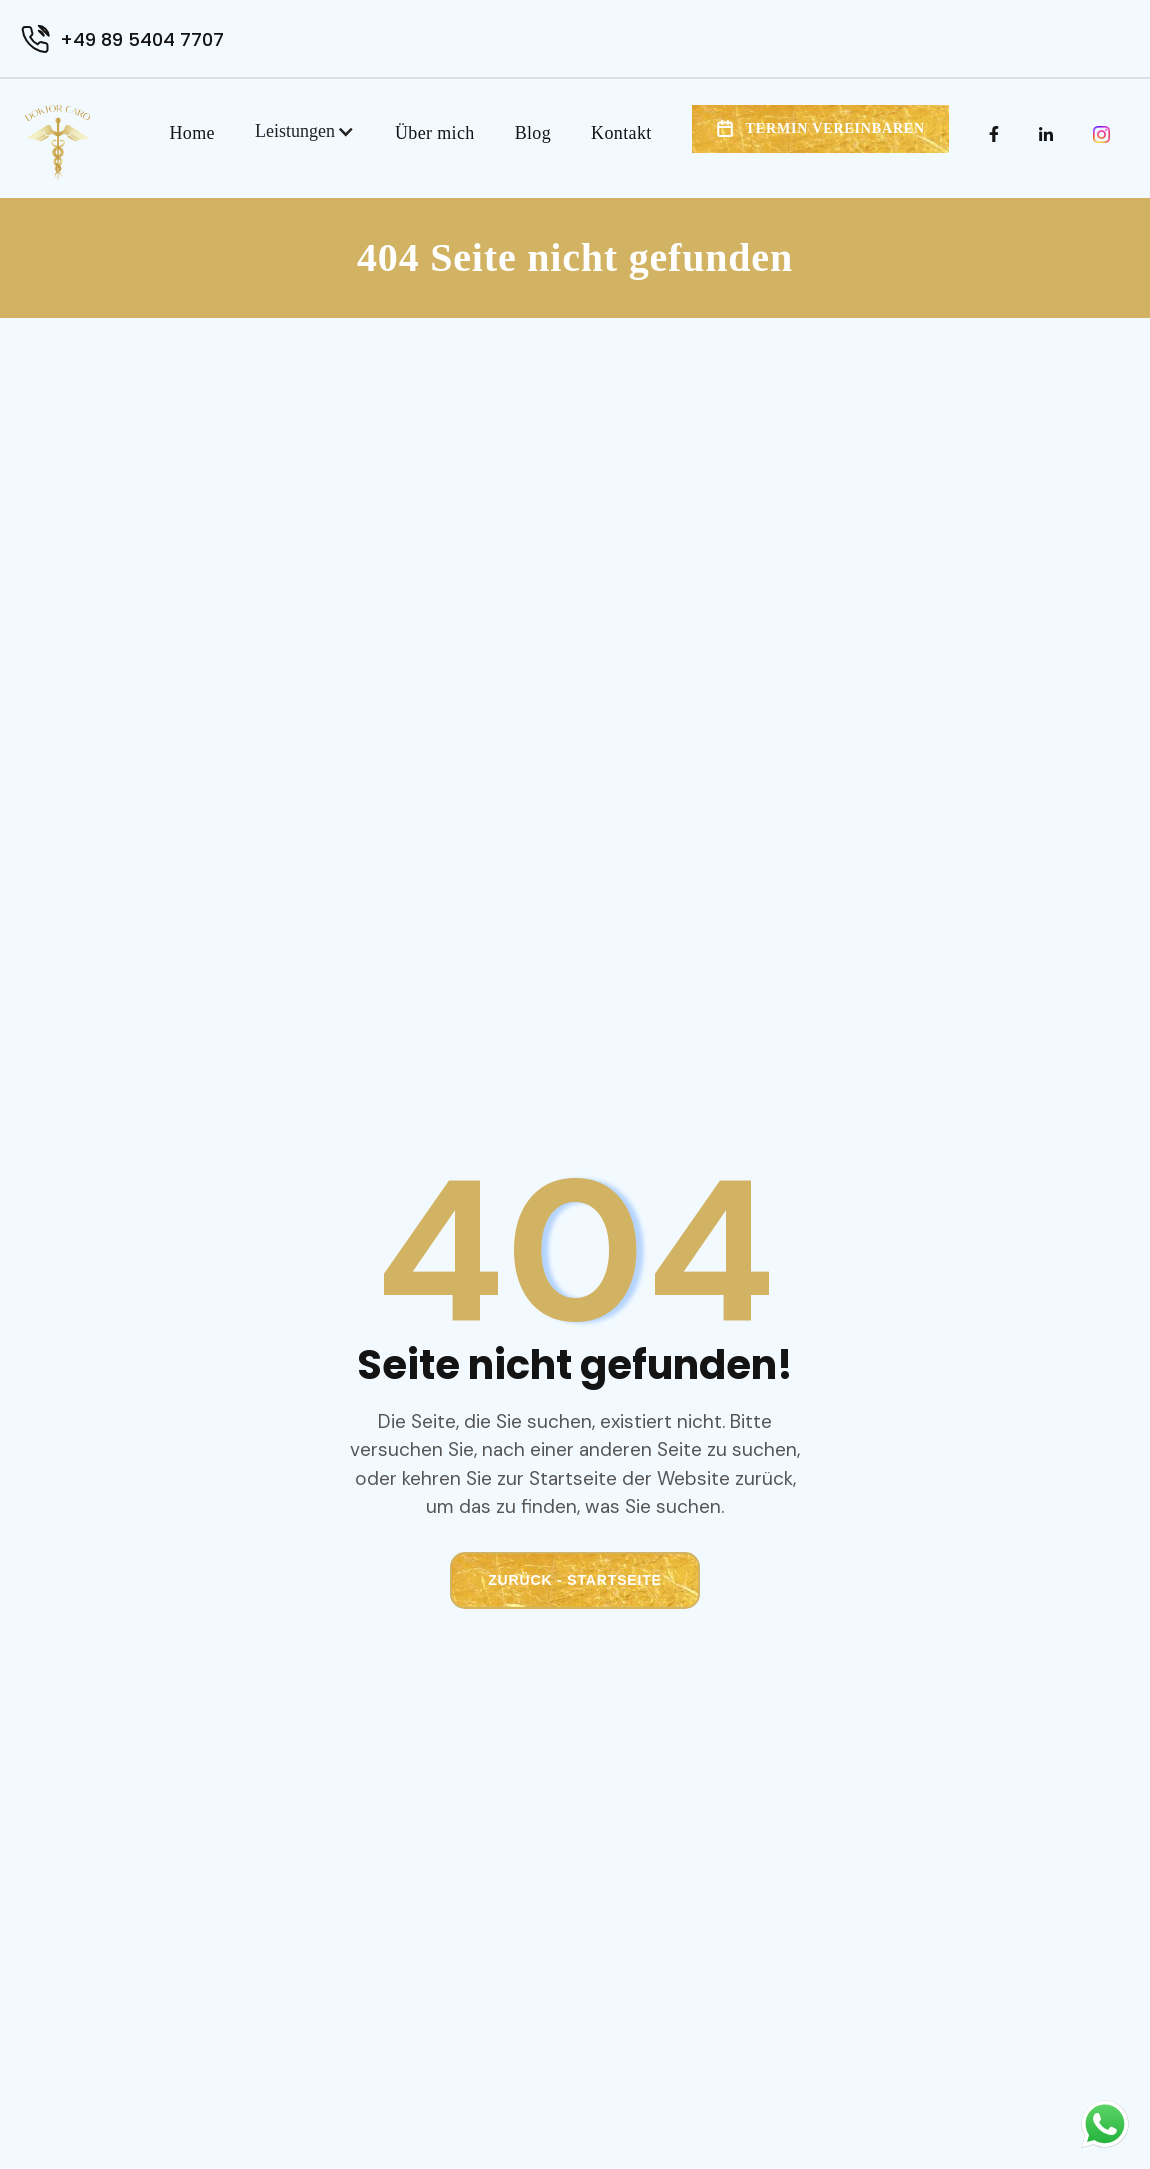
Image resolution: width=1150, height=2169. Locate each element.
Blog (533, 133)
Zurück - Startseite (575, 1580)
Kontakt (621, 133)
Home (192, 133)
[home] (57, 142)
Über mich (435, 133)
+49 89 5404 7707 (142, 39)
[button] (305, 131)
